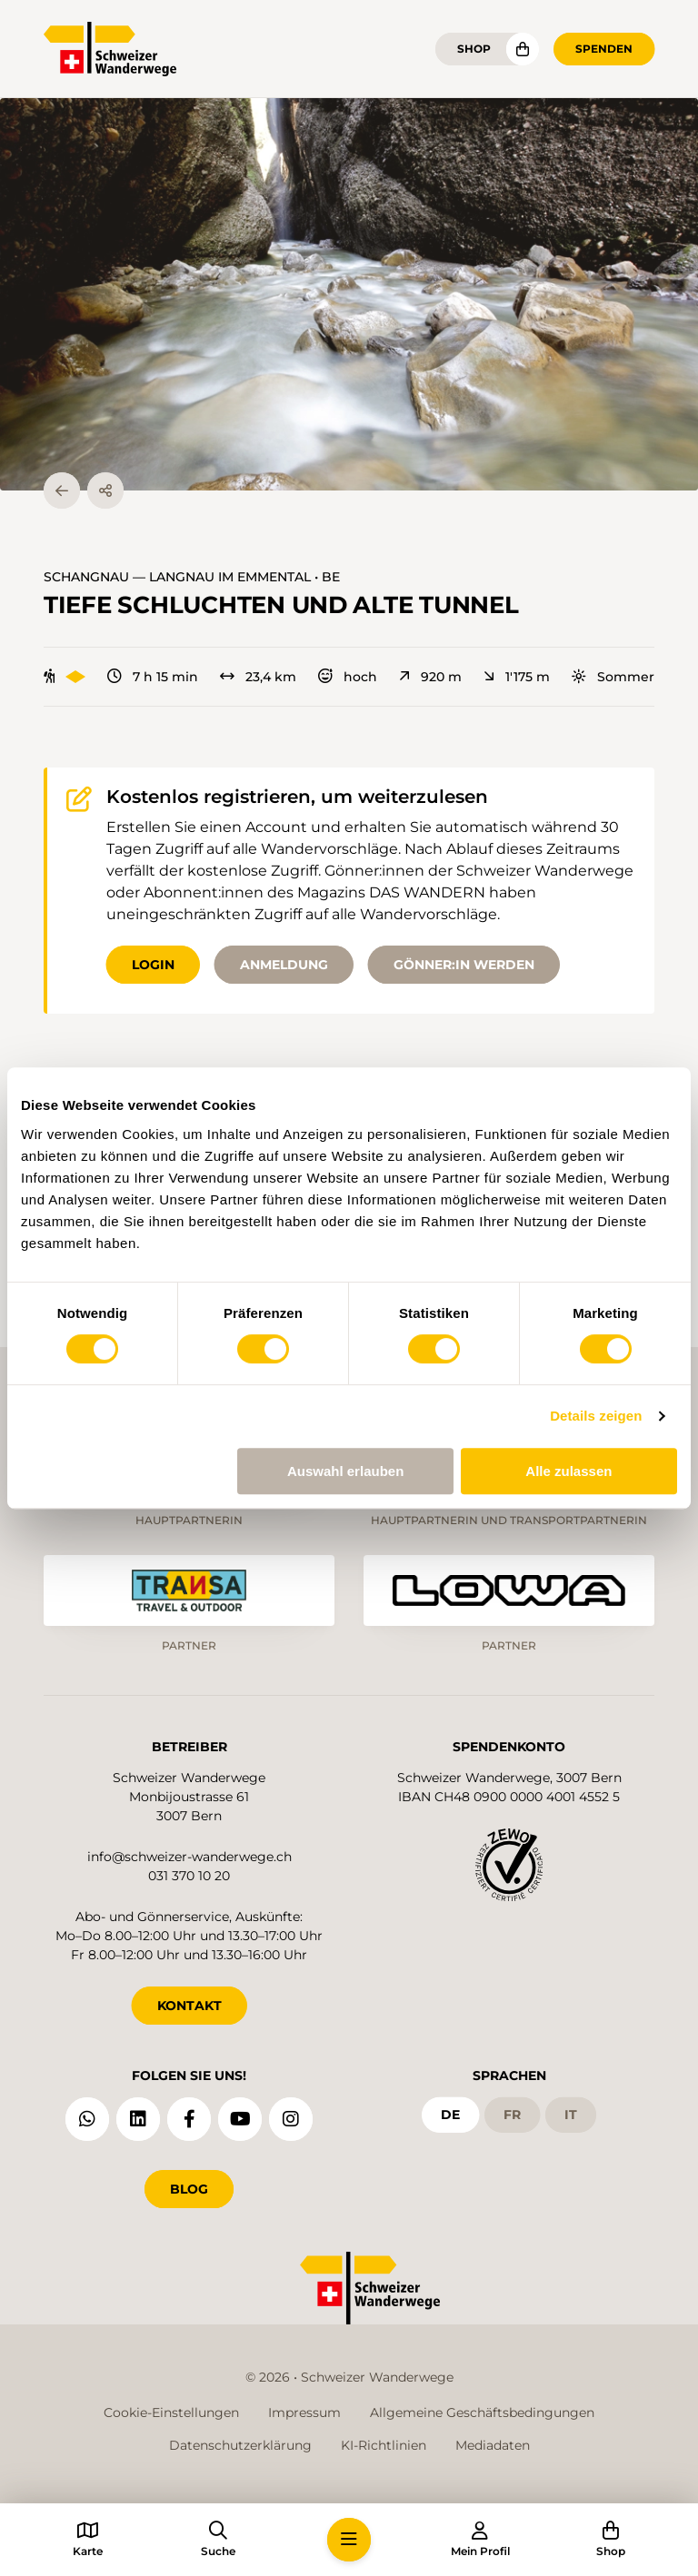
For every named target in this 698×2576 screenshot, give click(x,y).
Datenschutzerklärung (240, 2445)
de (450, 2114)
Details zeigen (596, 1415)
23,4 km (258, 676)
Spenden (604, 48)
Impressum (304, 2412)
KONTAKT (189, 2005)
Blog (189, 2189)
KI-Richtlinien (383, 2445)
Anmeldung (284, 964)
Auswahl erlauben (345, 1471)
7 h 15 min (152, 676)
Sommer (613, 676)
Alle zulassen (568, 1471)
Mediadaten (492, 2445)
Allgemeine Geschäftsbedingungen (482, 2412)
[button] (349, 294)
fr (512, 2114)
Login (153, 964)
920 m (430, 676)
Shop (474, 48)
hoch (347, 676)
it (570, 2114)
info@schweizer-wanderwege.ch (189, 1856)
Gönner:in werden (464, 964)
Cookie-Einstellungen (171, 2412)
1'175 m (517, 676)
